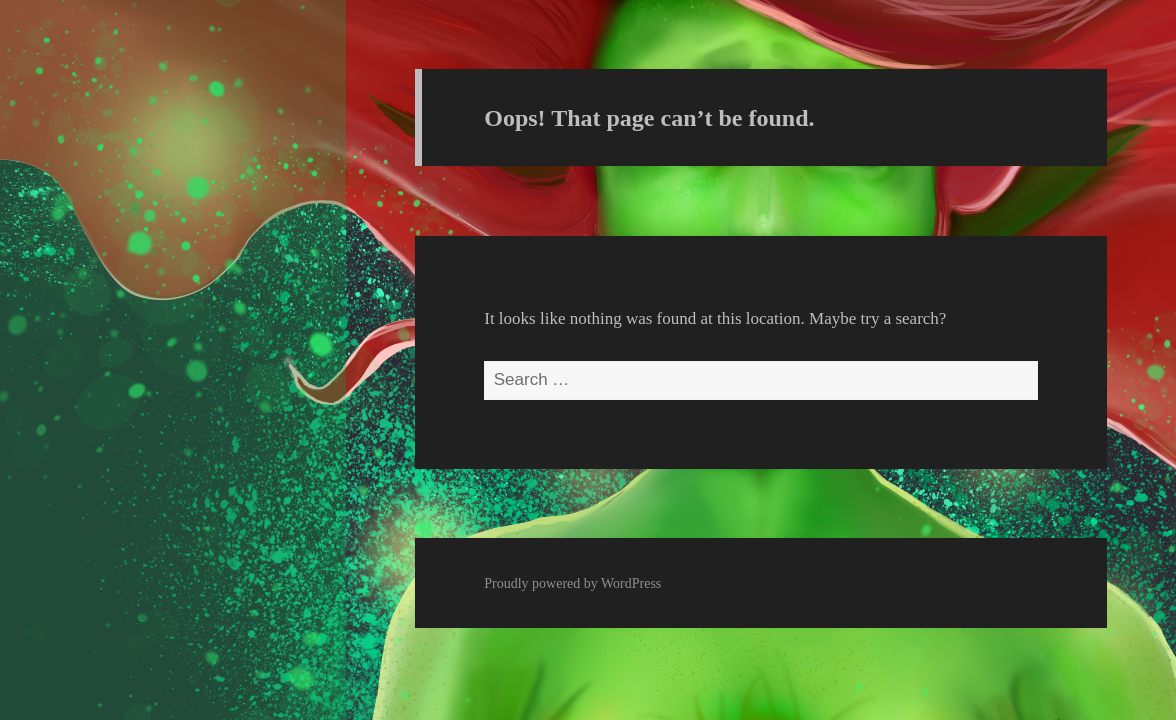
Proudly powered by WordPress (572, 583)
